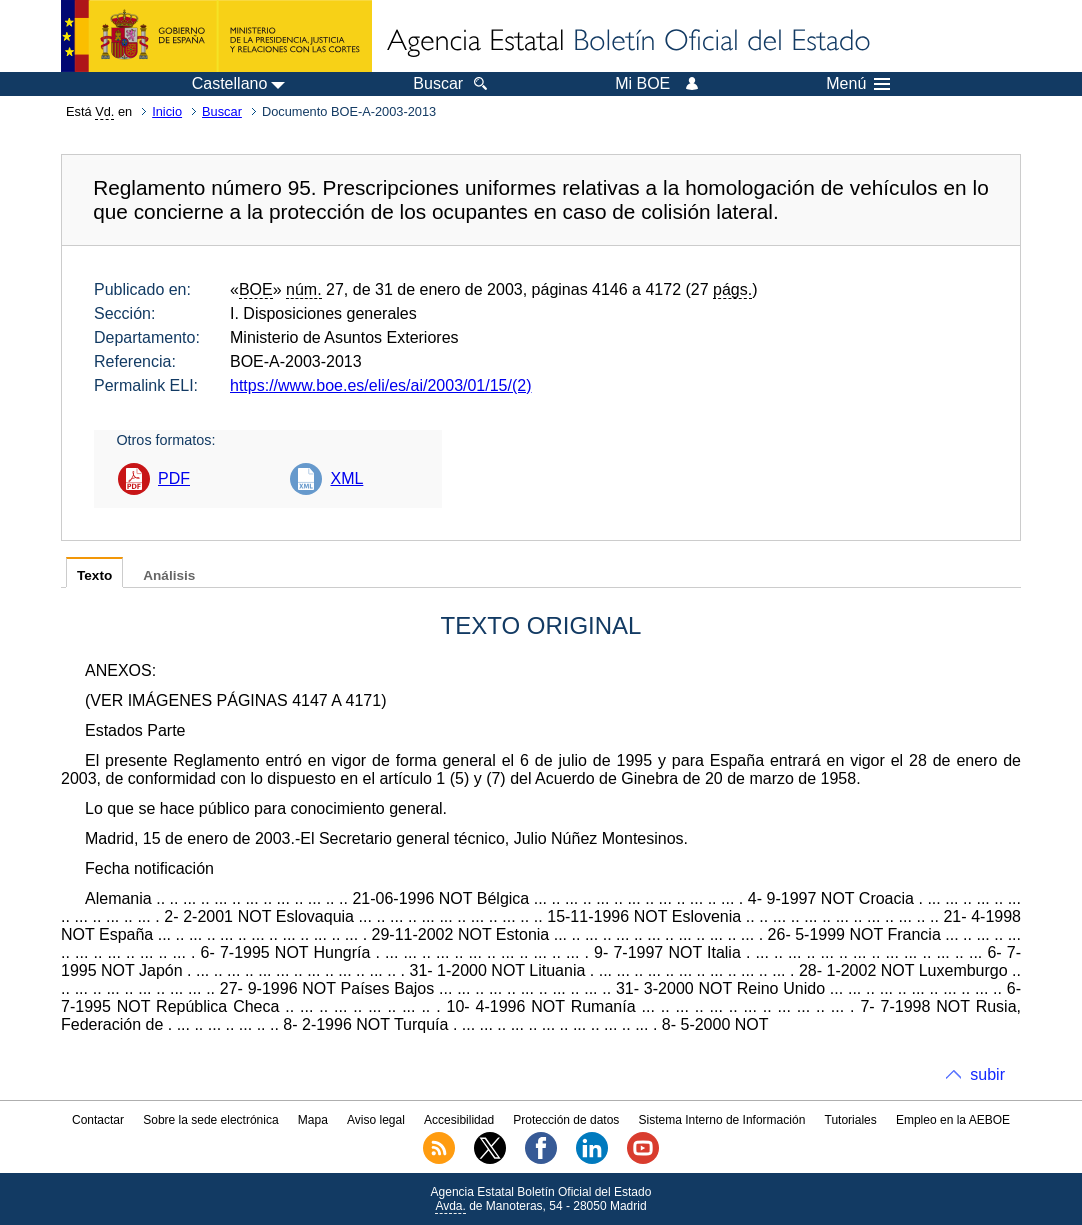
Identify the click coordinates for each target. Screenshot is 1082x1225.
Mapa (313, 1120)
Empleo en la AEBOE (953, 1120)
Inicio (167, 111)
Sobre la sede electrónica (210, 1120)
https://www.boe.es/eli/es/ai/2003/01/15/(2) (381, 385)
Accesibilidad (459, 1120)
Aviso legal (376, 1120)
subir (987, 1074)
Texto (94, 575)
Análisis (169, 575)
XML (346, 478)
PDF (174, 478)
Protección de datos (566, 1120)
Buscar (222, 111)
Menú (858, 84)
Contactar (98, 1120)
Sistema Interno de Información (722, 1120)
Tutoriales (851, 1120)
